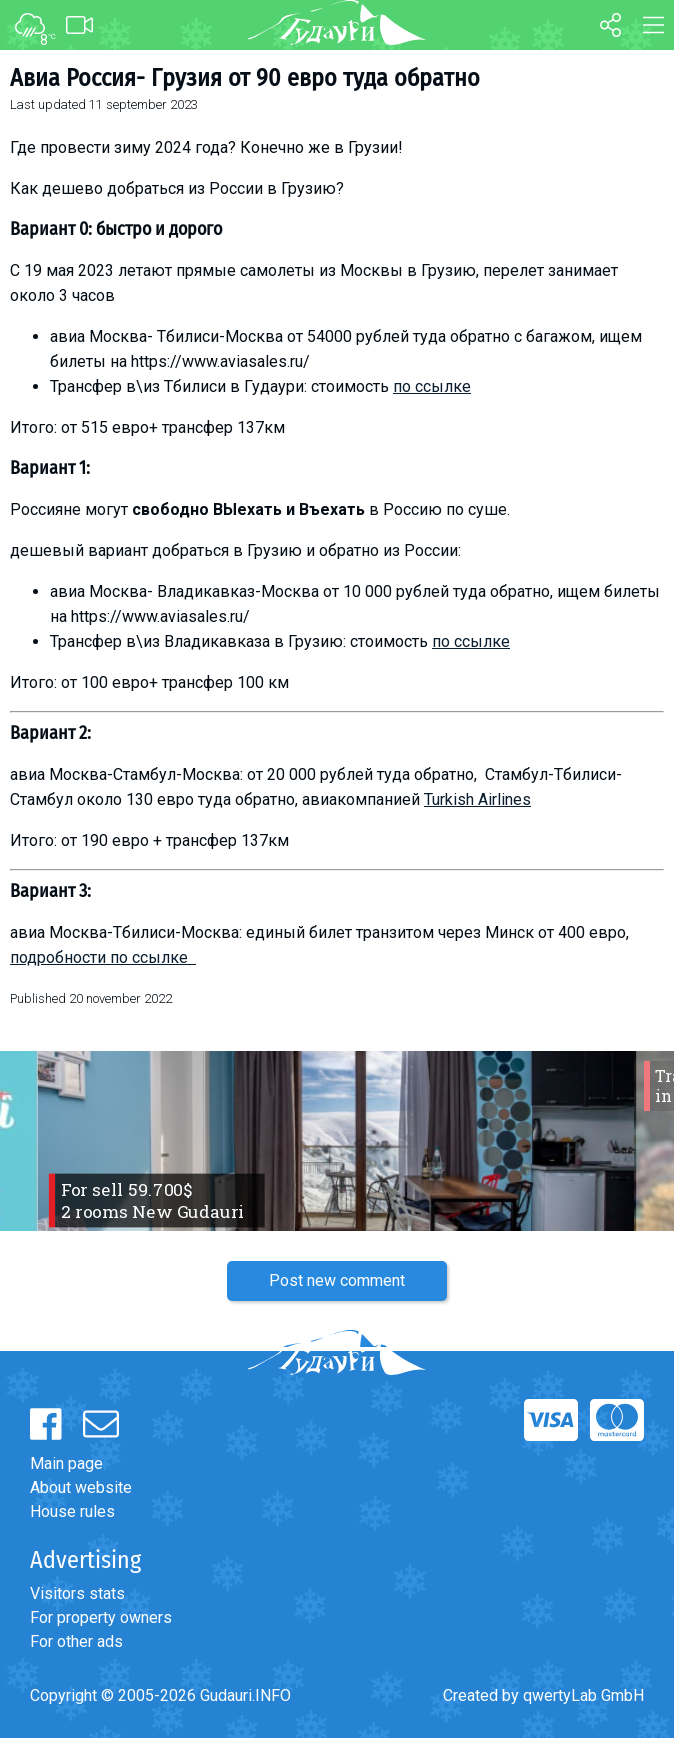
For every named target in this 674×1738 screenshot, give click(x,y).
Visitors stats (77, 1593)
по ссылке (432, 386)
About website (81, 1487)
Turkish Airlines (477, 799)
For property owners (101, 1617)
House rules (72, 1511)
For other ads (76, 1641)
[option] (337, 1141)
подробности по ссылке (103, 957)
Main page (66, 1463)
